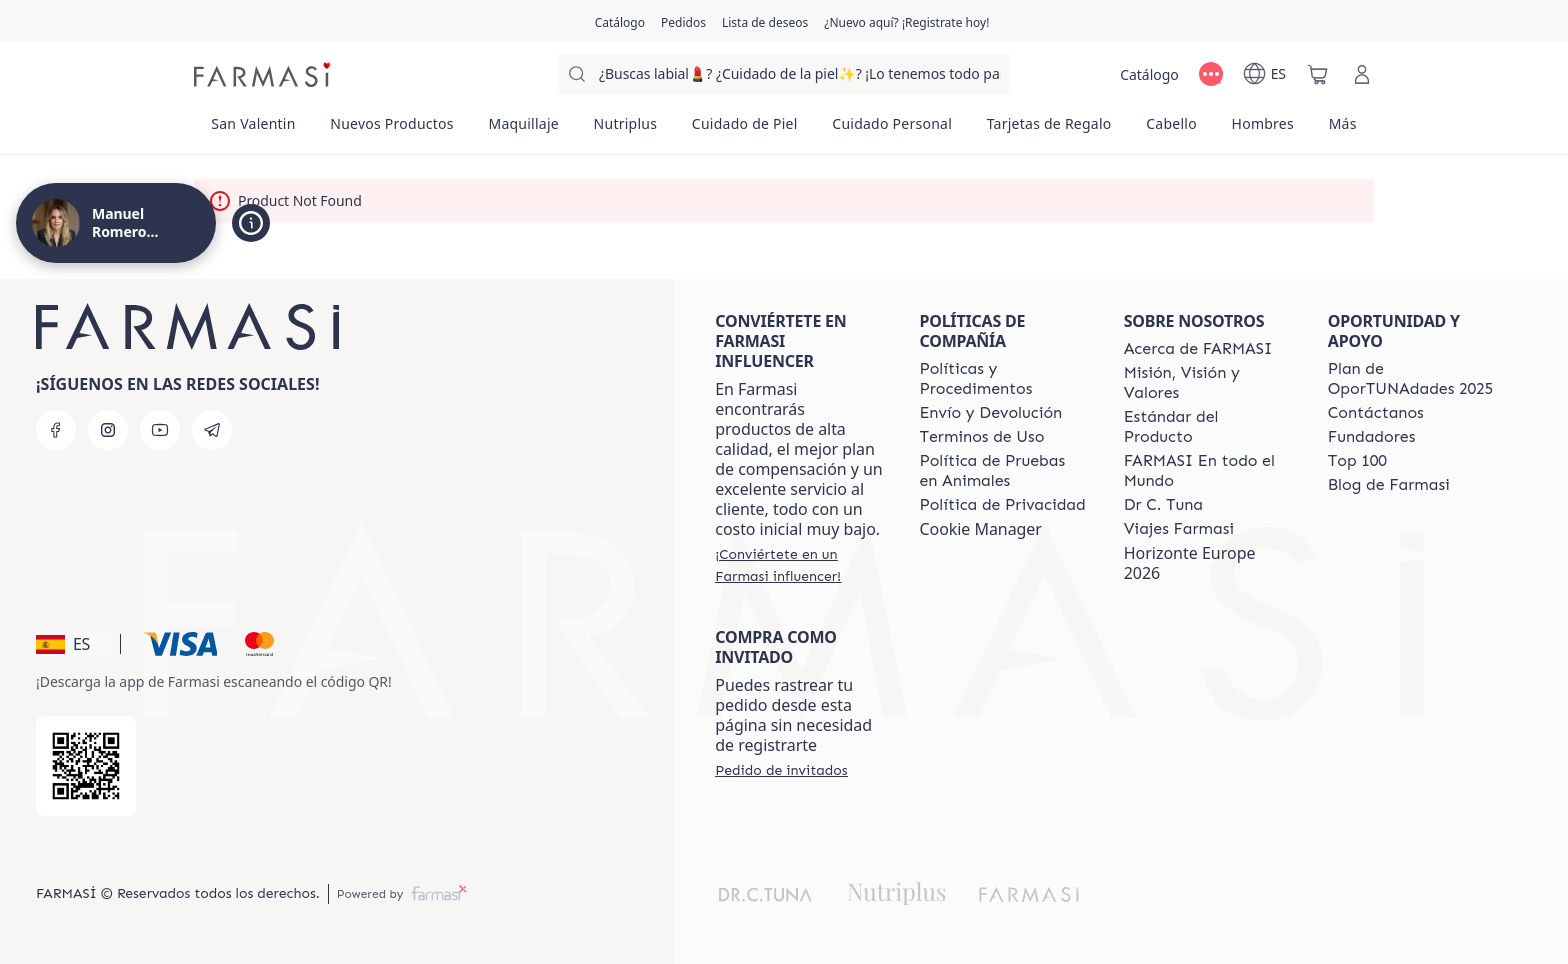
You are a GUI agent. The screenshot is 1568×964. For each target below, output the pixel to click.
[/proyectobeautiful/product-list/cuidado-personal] (892, 130)
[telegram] (212, 430)
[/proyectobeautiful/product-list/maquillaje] (523, 130)
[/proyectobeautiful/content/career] (1179, 529)
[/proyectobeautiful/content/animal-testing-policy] (1003, 471)
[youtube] (160, 430)
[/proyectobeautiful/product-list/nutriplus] (625, 130)
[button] (75, 644)
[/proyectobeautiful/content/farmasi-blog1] (1389, 485)
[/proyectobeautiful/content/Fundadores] (1372, 437)
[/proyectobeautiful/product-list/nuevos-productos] (392, 130)
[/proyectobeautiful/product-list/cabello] (1171, 130)
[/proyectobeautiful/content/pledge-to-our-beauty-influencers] (1163, 505)
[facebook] (56, 430)
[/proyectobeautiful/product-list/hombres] (1262, 130)
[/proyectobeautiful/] (264, 74)
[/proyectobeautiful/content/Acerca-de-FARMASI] (1198, 349)
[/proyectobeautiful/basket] (1318, 74)
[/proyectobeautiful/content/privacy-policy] (1002, 505)
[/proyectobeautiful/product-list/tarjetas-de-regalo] (1049, 130)
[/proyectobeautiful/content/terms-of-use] (981, 437)
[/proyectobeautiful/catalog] (620, 21)
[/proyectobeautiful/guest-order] (781, 770)
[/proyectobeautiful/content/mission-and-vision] (1208, 383)
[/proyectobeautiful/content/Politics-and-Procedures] (1003, 379)
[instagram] (108, 430)
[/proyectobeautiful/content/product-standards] (1208, 427)
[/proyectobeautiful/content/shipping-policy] (990, 413)
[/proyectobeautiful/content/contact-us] (1376, 413)
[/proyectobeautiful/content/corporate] (1208, 471)
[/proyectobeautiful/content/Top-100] (1357, 461)
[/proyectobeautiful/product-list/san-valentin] (253, 130)
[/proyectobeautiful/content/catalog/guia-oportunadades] (1412, 379)
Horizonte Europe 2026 (1190, 563)
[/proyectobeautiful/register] (683, 21)
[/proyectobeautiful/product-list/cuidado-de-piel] (745, 130)
